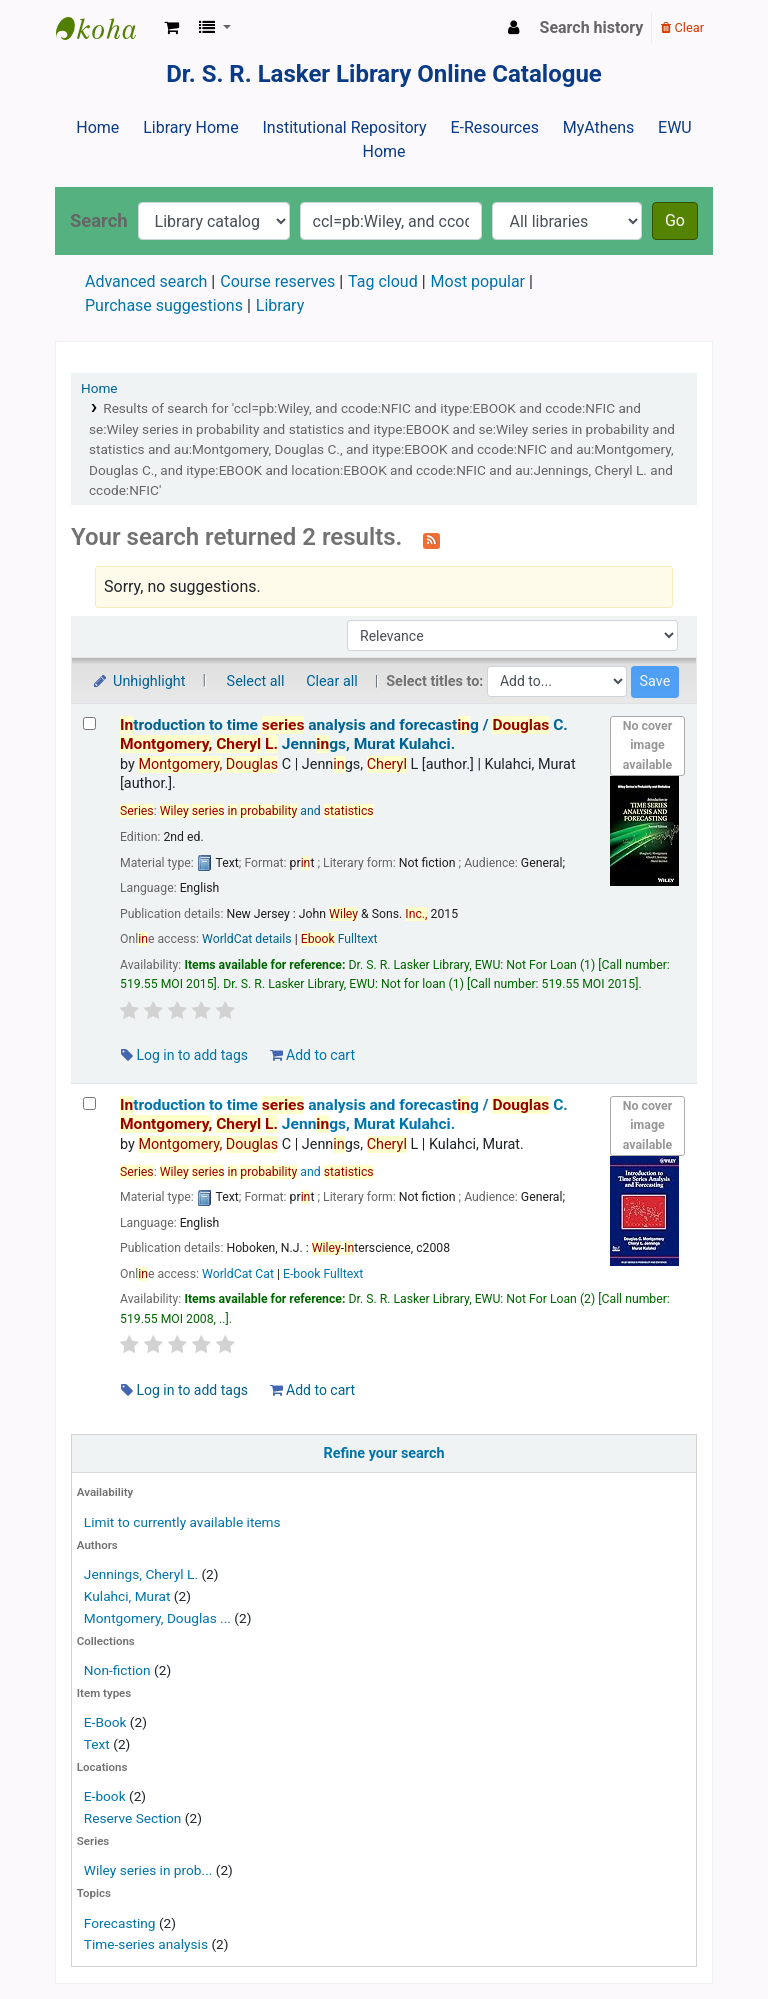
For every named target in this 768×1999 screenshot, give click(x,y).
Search (99, 220)
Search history (592, 27)
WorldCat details (247, 939)
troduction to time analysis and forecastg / (344, 734)
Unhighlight (138, 681)
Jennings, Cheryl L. (141, 1574)
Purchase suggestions (164, 305)
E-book (105, 1796)
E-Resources (494, 127)
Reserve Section (133, 1818)
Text (98, 1744)
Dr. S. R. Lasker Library (106, 28)
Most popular (478, 281)
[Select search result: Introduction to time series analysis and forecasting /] (89, 723)
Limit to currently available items (182, 1522)
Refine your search (384, 1453)
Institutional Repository (344, 127)
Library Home (190, 127)
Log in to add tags (184, 1055)
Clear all (332, 681)
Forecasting (120, 1923)
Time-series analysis (146, 1944)
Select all (256, 681)
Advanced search (146, 281)
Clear (682, 27)
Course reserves (277, 281)
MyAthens (598, 127)
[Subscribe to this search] (431, 539)
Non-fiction (117, 1670)
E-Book (105, 1722)
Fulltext (339, 939)
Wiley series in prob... (148, 1870)
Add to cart (312, 1055)
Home (97, 127)
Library (280, 305)
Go (675, 220)
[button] (171, 28)
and (267, 811)
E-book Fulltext (323, 1274)
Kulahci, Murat (127, 1596)
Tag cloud (383, 281)
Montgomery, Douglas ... (157, 1618)
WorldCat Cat (238, 1274)
